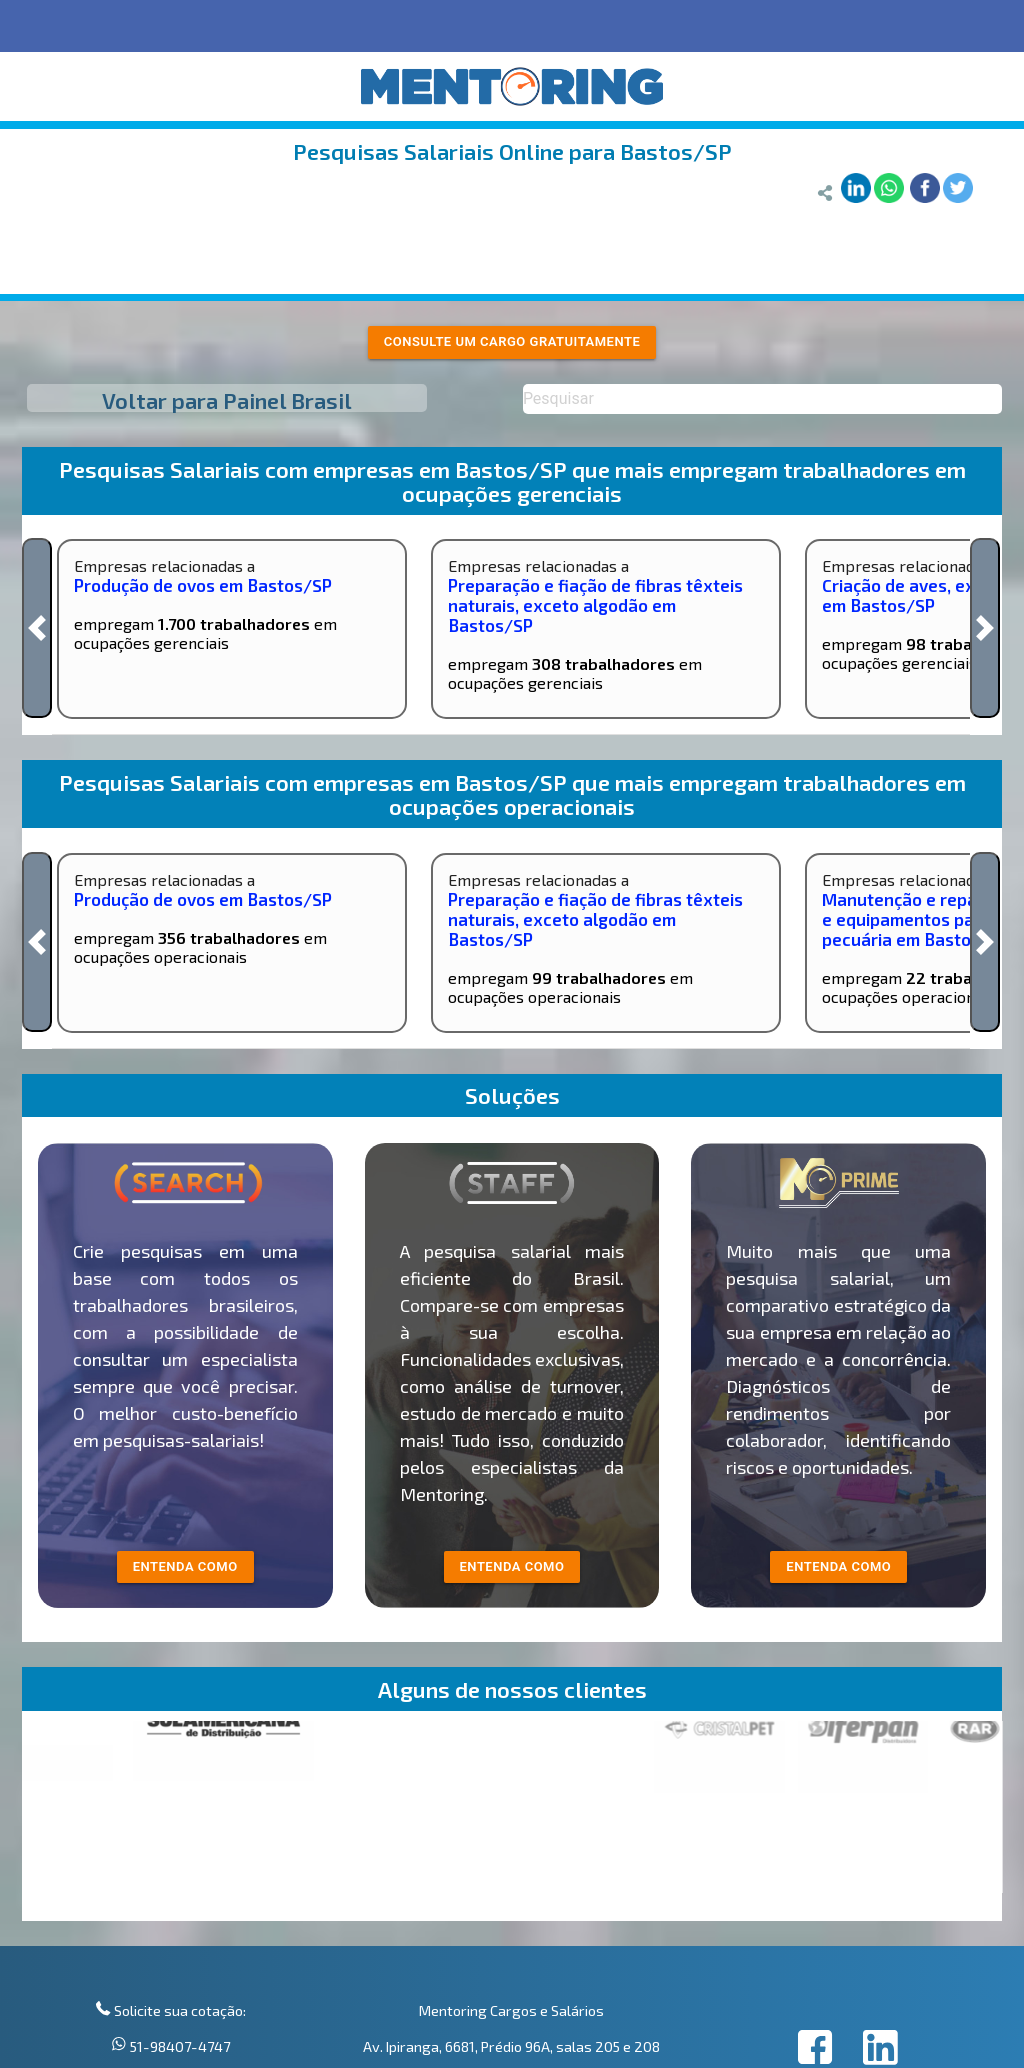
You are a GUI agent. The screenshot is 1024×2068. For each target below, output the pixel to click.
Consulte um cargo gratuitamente (512, 341)
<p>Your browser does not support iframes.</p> (512, 1821)
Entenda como (838, 1566)
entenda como (185, 1566)
